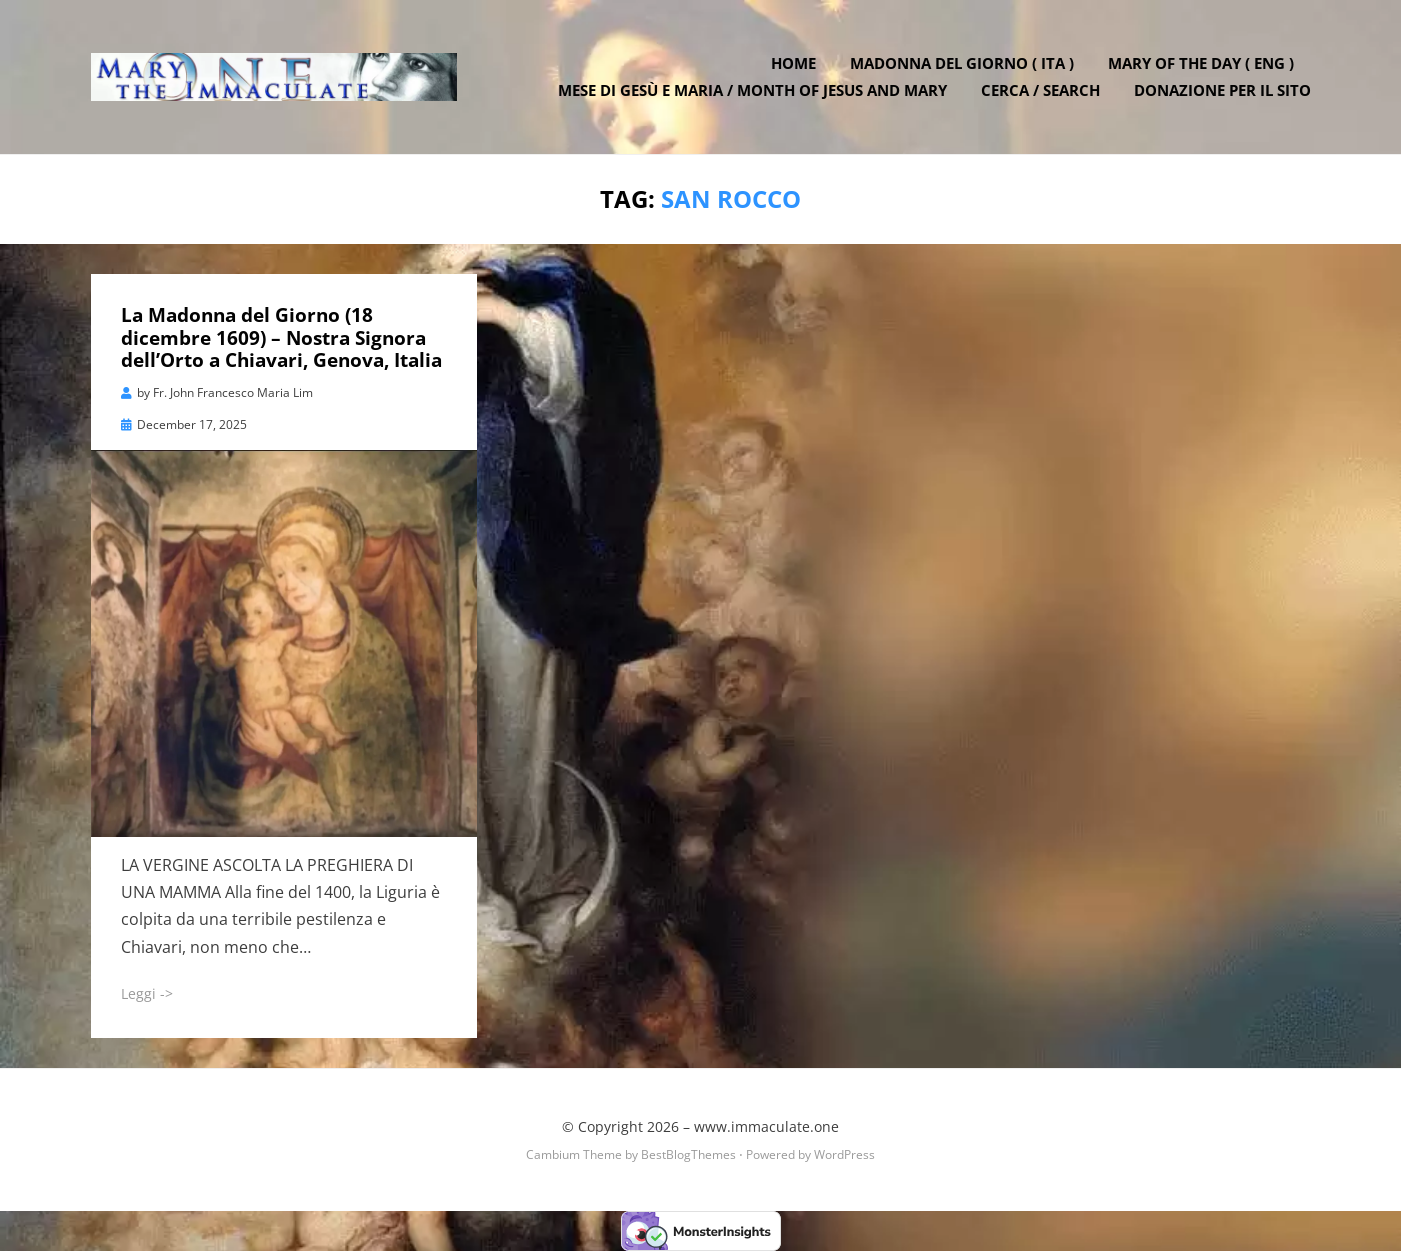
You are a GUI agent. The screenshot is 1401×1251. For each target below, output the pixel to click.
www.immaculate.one (766, 1126)
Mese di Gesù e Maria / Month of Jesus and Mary (752, 90)
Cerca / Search (1040, 90)
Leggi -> (147, 993)
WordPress (844, 1154)
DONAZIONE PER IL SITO (1222, 90)
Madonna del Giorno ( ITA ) (962, 63)
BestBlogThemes (688, 1154)
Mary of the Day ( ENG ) (1201, 63)
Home (793, 63)
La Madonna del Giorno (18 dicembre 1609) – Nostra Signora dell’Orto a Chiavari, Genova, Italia (281, 338)
